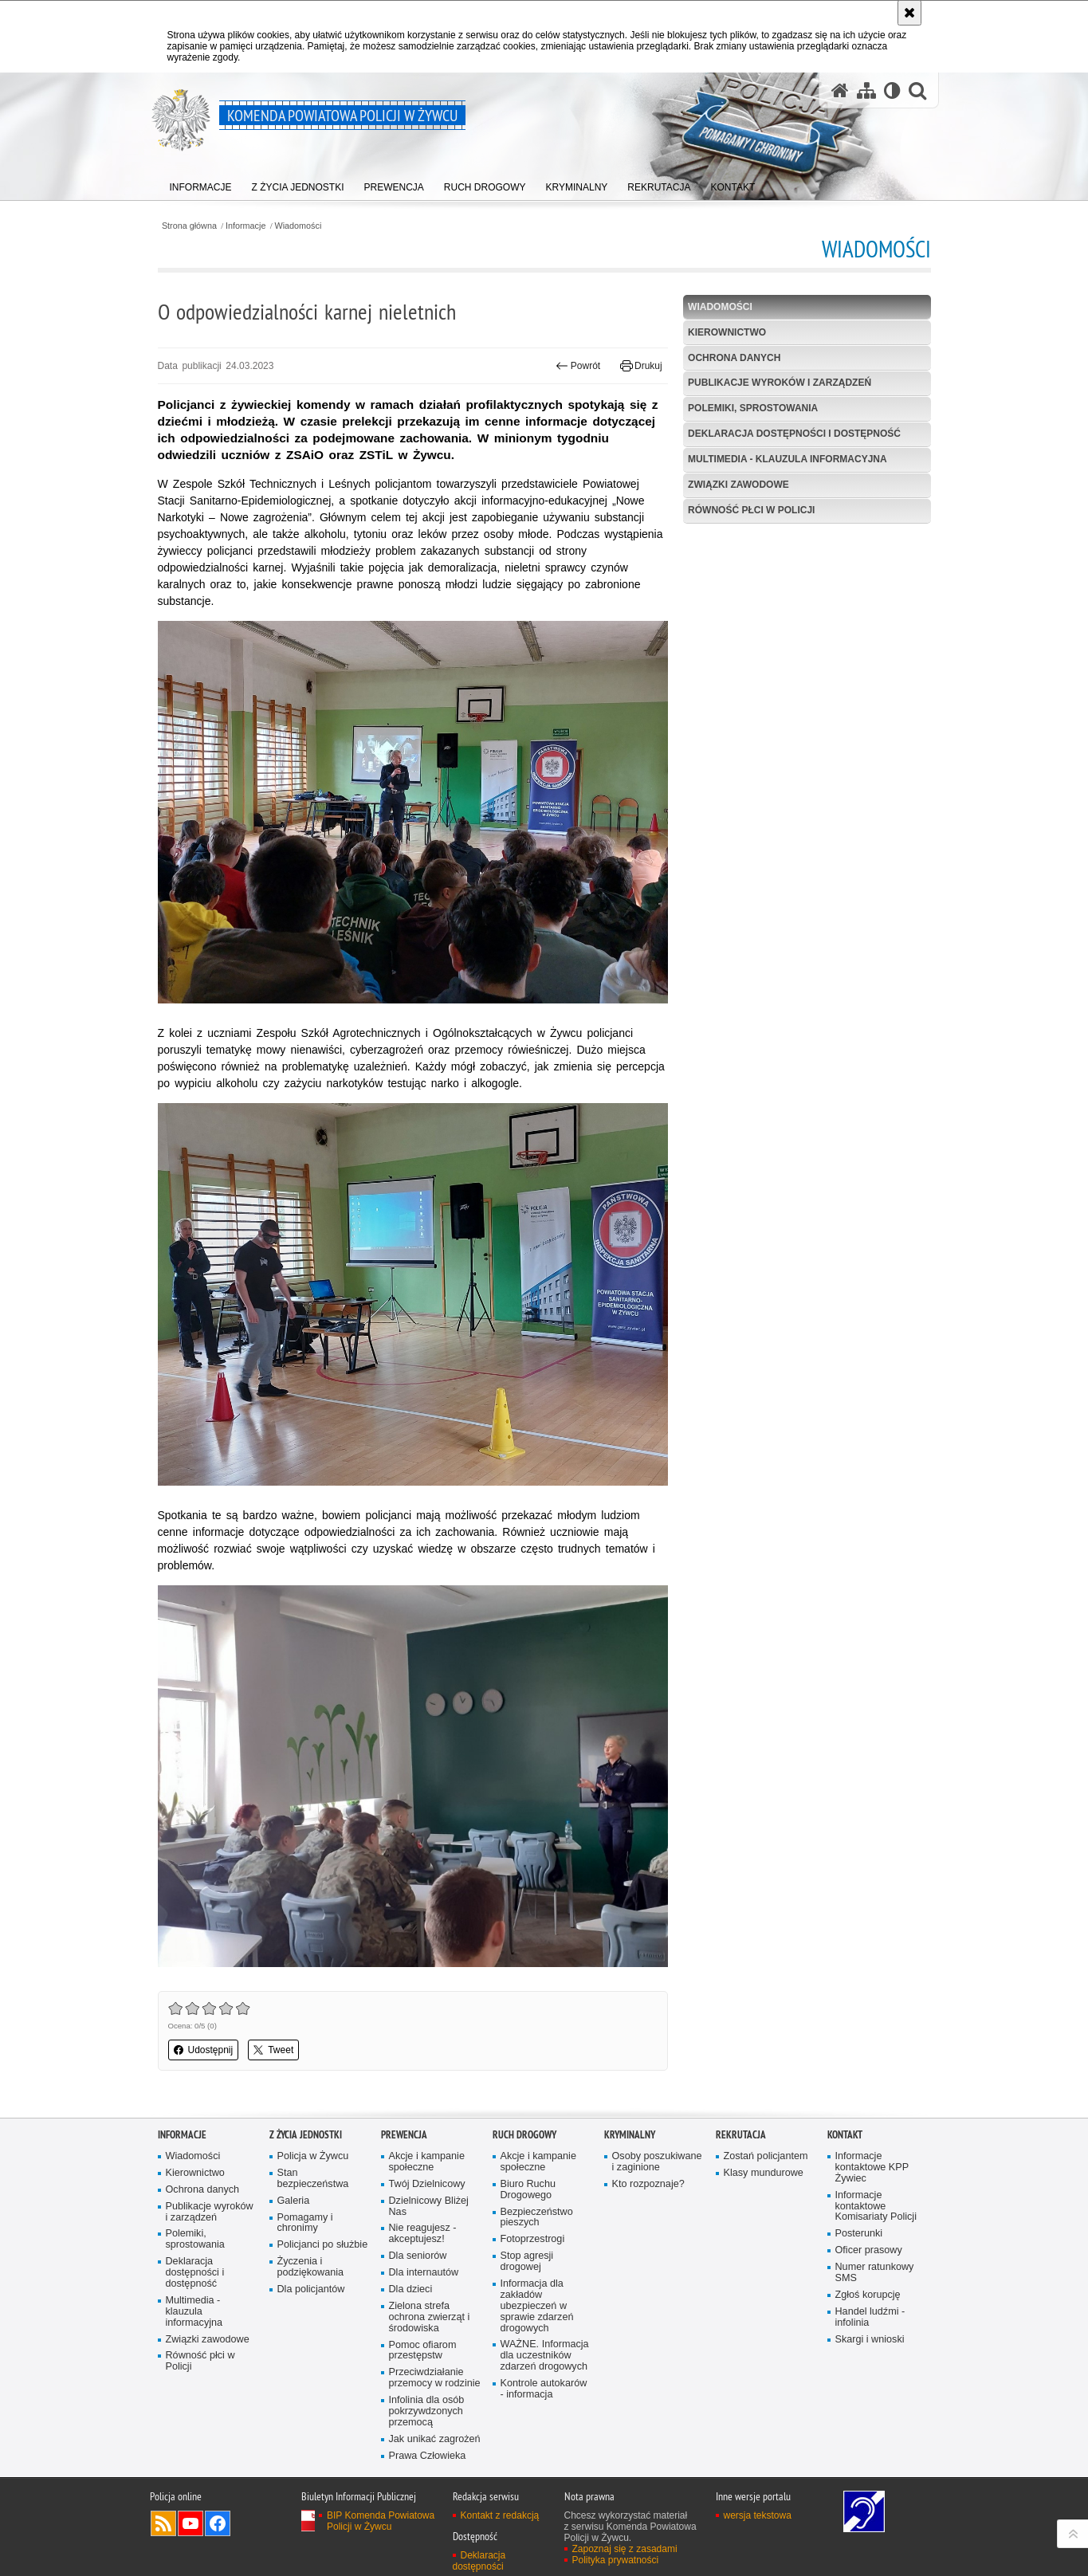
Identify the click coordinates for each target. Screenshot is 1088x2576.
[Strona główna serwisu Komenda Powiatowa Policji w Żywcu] (840, 90)
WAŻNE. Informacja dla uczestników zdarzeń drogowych (545, 2355)
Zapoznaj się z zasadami (625, 2548)
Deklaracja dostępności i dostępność (794, 433)
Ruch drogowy (524, 2135)
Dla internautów (424, 2273)
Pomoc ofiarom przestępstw (423, 2351)
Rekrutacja (741, 2135)
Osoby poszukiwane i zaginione (657, 2162)
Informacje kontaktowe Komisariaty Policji (876, 2206)
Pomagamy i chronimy (305, 2223)
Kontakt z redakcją (500, 2515)
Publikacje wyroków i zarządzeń (779, 382)
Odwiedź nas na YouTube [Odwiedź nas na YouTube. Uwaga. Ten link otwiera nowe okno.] (190, 2523)
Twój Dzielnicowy (427, 2184)
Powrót (578, 365)
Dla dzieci (411, 2289)
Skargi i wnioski (870, 2339)
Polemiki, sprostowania (753, 408)
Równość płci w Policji (751, 510)
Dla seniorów (418, 2256)
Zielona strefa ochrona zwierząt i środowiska (429, 2317)
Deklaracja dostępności (479, 2561)
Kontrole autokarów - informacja (544, 2389)
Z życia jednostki (305, 2135)
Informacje (245, 226)
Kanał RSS (163, 2523)
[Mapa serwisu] (866, 90)
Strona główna (189, 226)
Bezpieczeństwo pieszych (537, 2217)
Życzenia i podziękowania (310, 2267)
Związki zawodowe (738, 484)
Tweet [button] (273, 2050)
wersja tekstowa (757, 2515)
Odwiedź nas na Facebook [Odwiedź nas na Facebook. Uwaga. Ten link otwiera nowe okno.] (217, 2523)
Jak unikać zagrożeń (435, 2439)
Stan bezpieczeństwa (313, 2178)
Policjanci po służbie (322, 2245)
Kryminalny (629, 2135)
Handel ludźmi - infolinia (870, 2317)
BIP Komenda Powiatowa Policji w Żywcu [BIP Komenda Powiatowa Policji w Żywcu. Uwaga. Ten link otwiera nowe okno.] (380, 2521)
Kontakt (844, 2135)
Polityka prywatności (615, 2560)
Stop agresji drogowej (527, 2261)
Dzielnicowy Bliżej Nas (429, 2206)
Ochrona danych (734, 357)
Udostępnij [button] (204, 2050)
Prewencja (404, 2135)
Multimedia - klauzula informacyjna (787, 459)
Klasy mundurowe (763, 2173)
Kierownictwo (727, 332)
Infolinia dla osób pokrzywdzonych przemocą (427, 2411)
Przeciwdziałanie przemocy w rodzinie (435, 2378)
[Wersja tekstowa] (892, 90)
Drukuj (641, 365)
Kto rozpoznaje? (648, 2184)
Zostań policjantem (766, 2156)
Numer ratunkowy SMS (874, 2272)
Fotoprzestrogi (533, 2239)
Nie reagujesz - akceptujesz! (423, 2233)
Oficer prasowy (868, 2250)
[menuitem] (201, 184)
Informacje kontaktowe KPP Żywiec (872, 2167)
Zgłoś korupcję (868, 2295)
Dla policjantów (311, 2289)
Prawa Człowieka (427, 2456)
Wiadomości (298, 226)
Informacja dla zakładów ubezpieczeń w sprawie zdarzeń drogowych (537, 2306)
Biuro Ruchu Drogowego (528, 2190)
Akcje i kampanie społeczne (427, 2162)
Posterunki (859, 2233)
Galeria (293, 2201)
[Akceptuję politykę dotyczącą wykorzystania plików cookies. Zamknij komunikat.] (909, 13)
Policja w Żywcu (313, 2156)
